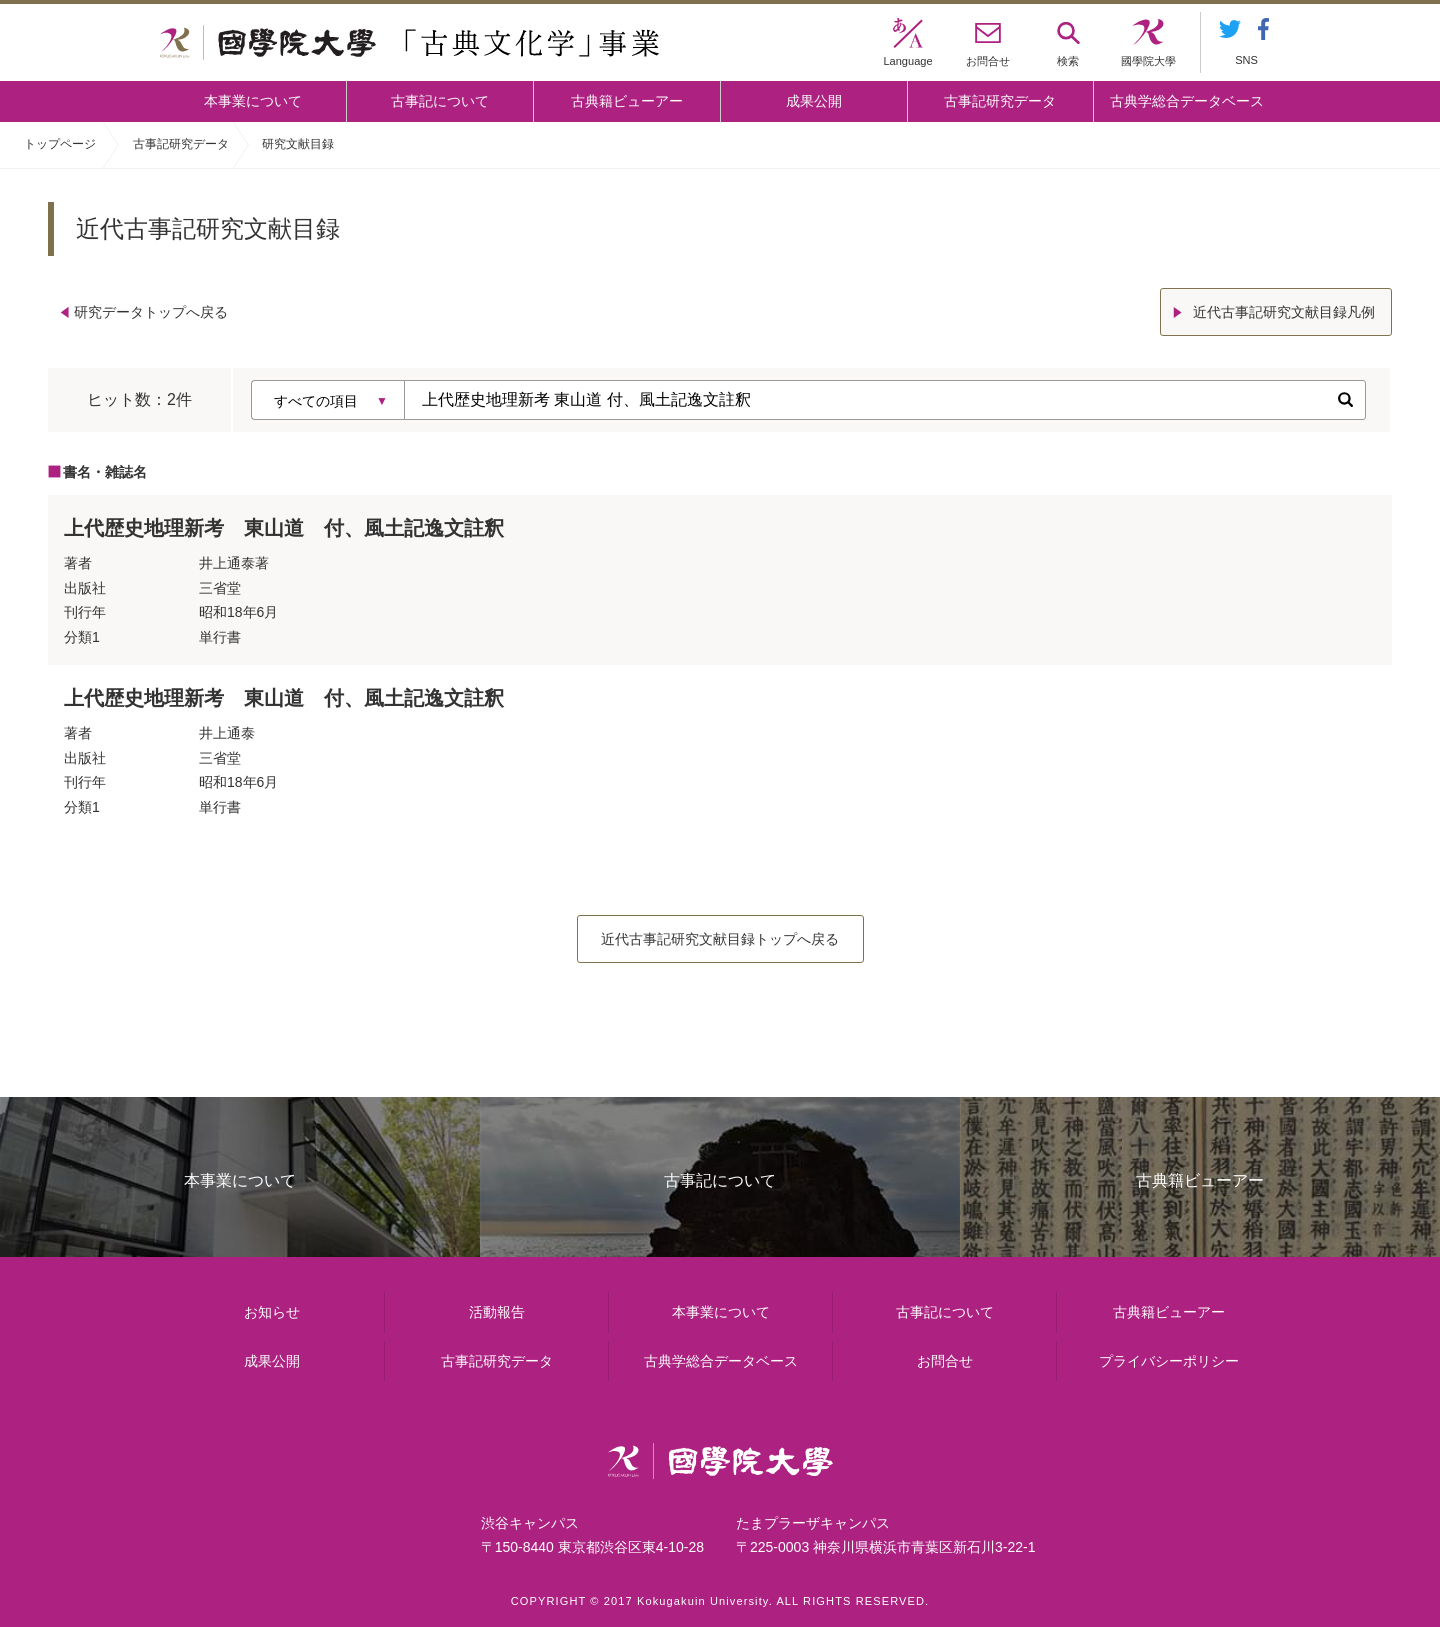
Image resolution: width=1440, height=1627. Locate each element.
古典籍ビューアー (627, 101)
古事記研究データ (1000, 101)
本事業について (253, 101)
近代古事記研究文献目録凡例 (1284, 312)
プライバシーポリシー (1169, 1361)
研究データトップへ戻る (151, 312)
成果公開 (814, 101)
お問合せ (945, 1361)
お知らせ (272, 1312)
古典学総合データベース (1187, 101)
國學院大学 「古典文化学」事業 (409, 43)
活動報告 (497, 1312)
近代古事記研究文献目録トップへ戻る (720, 939)
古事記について (440, 101)
